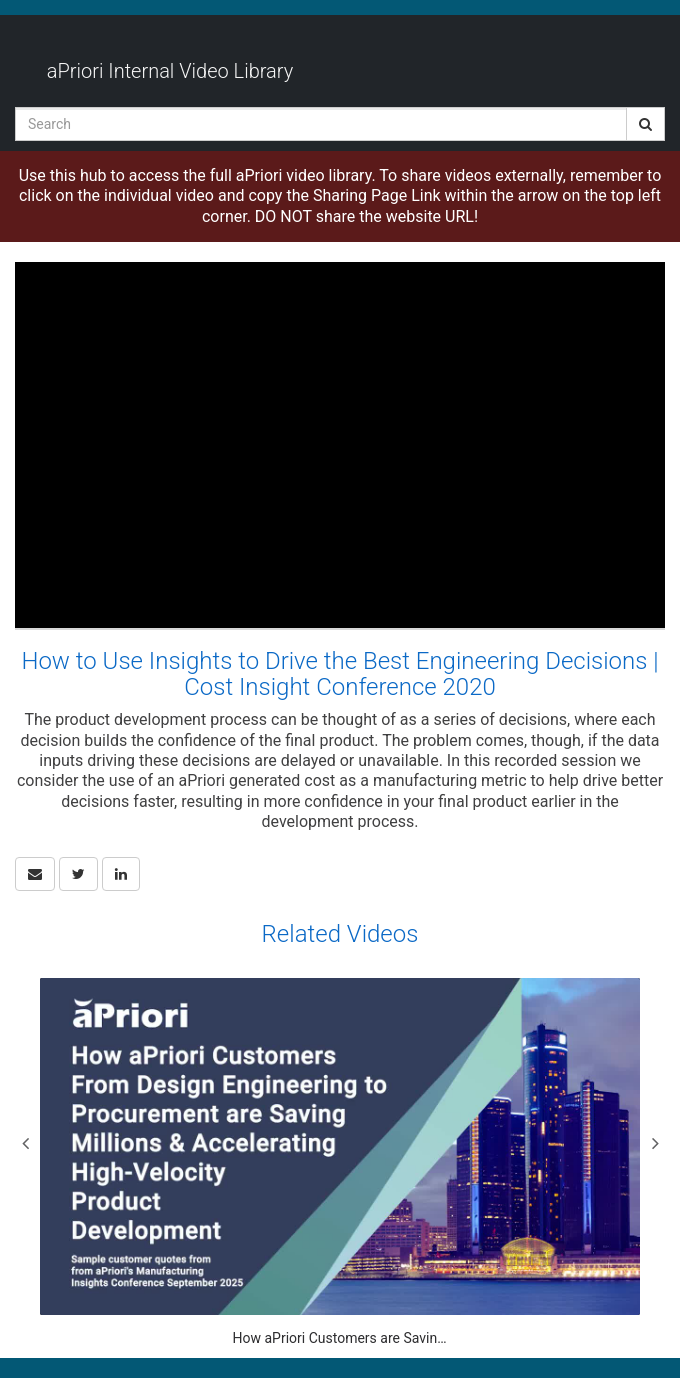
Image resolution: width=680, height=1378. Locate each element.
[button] (35, 874)
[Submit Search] (645, 124)
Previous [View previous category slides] (25, 1143)
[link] (78, 874)
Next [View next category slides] (655, 1143)
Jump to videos (0, 0)
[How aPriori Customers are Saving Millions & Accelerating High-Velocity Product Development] (340, 1163)
